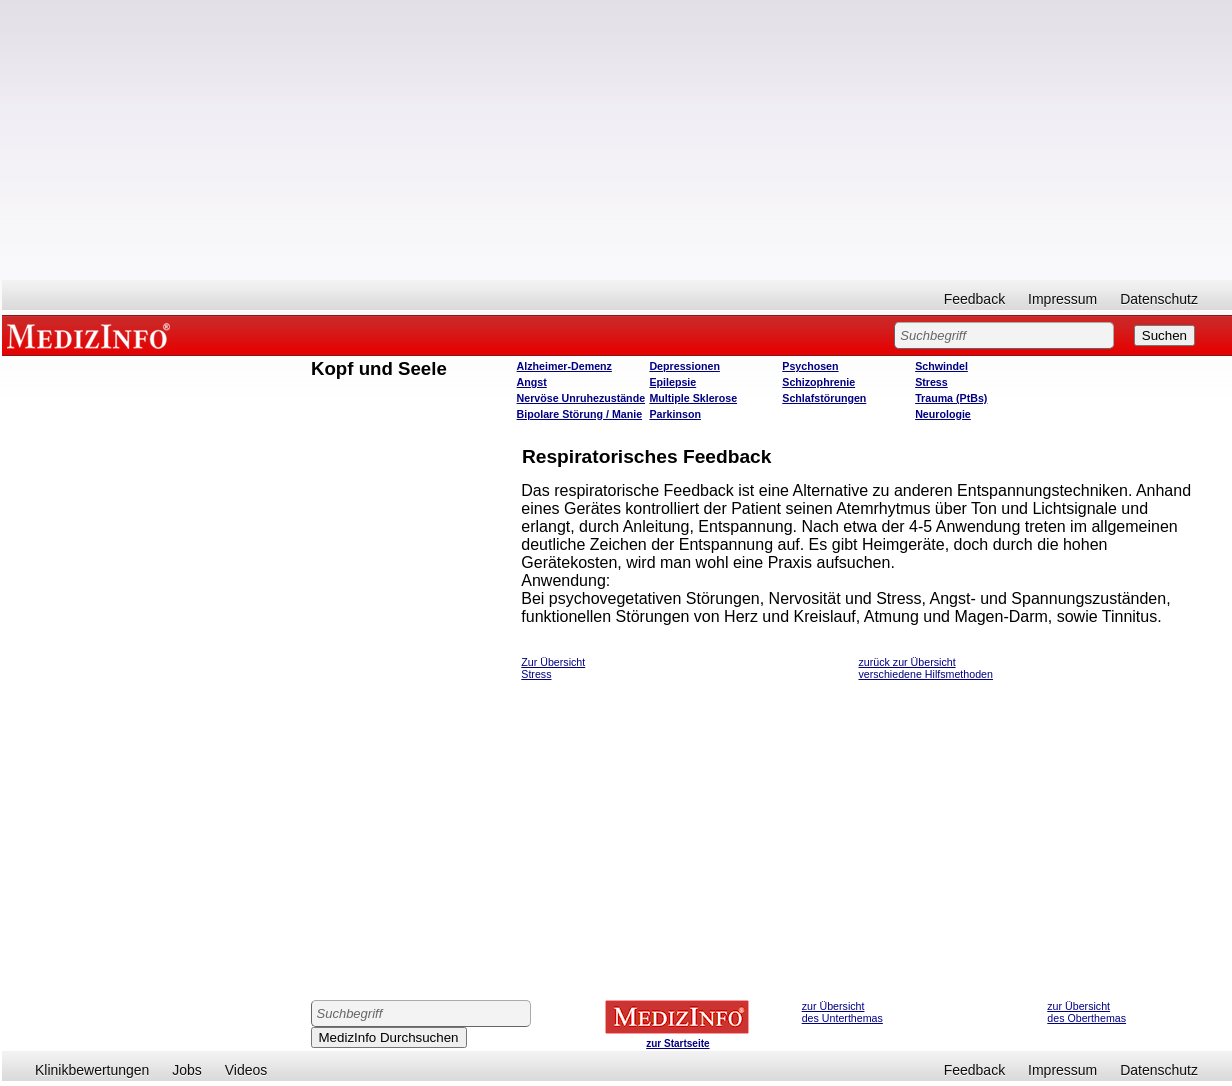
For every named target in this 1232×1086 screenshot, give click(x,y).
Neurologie (943, 414)
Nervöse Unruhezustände (581, 398)
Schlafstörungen (824, 398)
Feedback (974, 299)
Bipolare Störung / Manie (580, 414)
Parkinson (675, 414)
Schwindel (941, 366)
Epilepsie (672, 382)
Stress (931, 382)
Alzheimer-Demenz (564, 366)
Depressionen (684, 366)
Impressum (1062, 299)
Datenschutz (1159, 299)
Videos (246, 1070)
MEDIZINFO (92, 335)
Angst (532, 382)
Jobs (187, 1070)
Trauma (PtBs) (951, 398)
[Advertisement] (617, 140)
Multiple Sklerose (693, 398)
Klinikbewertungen (92, 1070)
